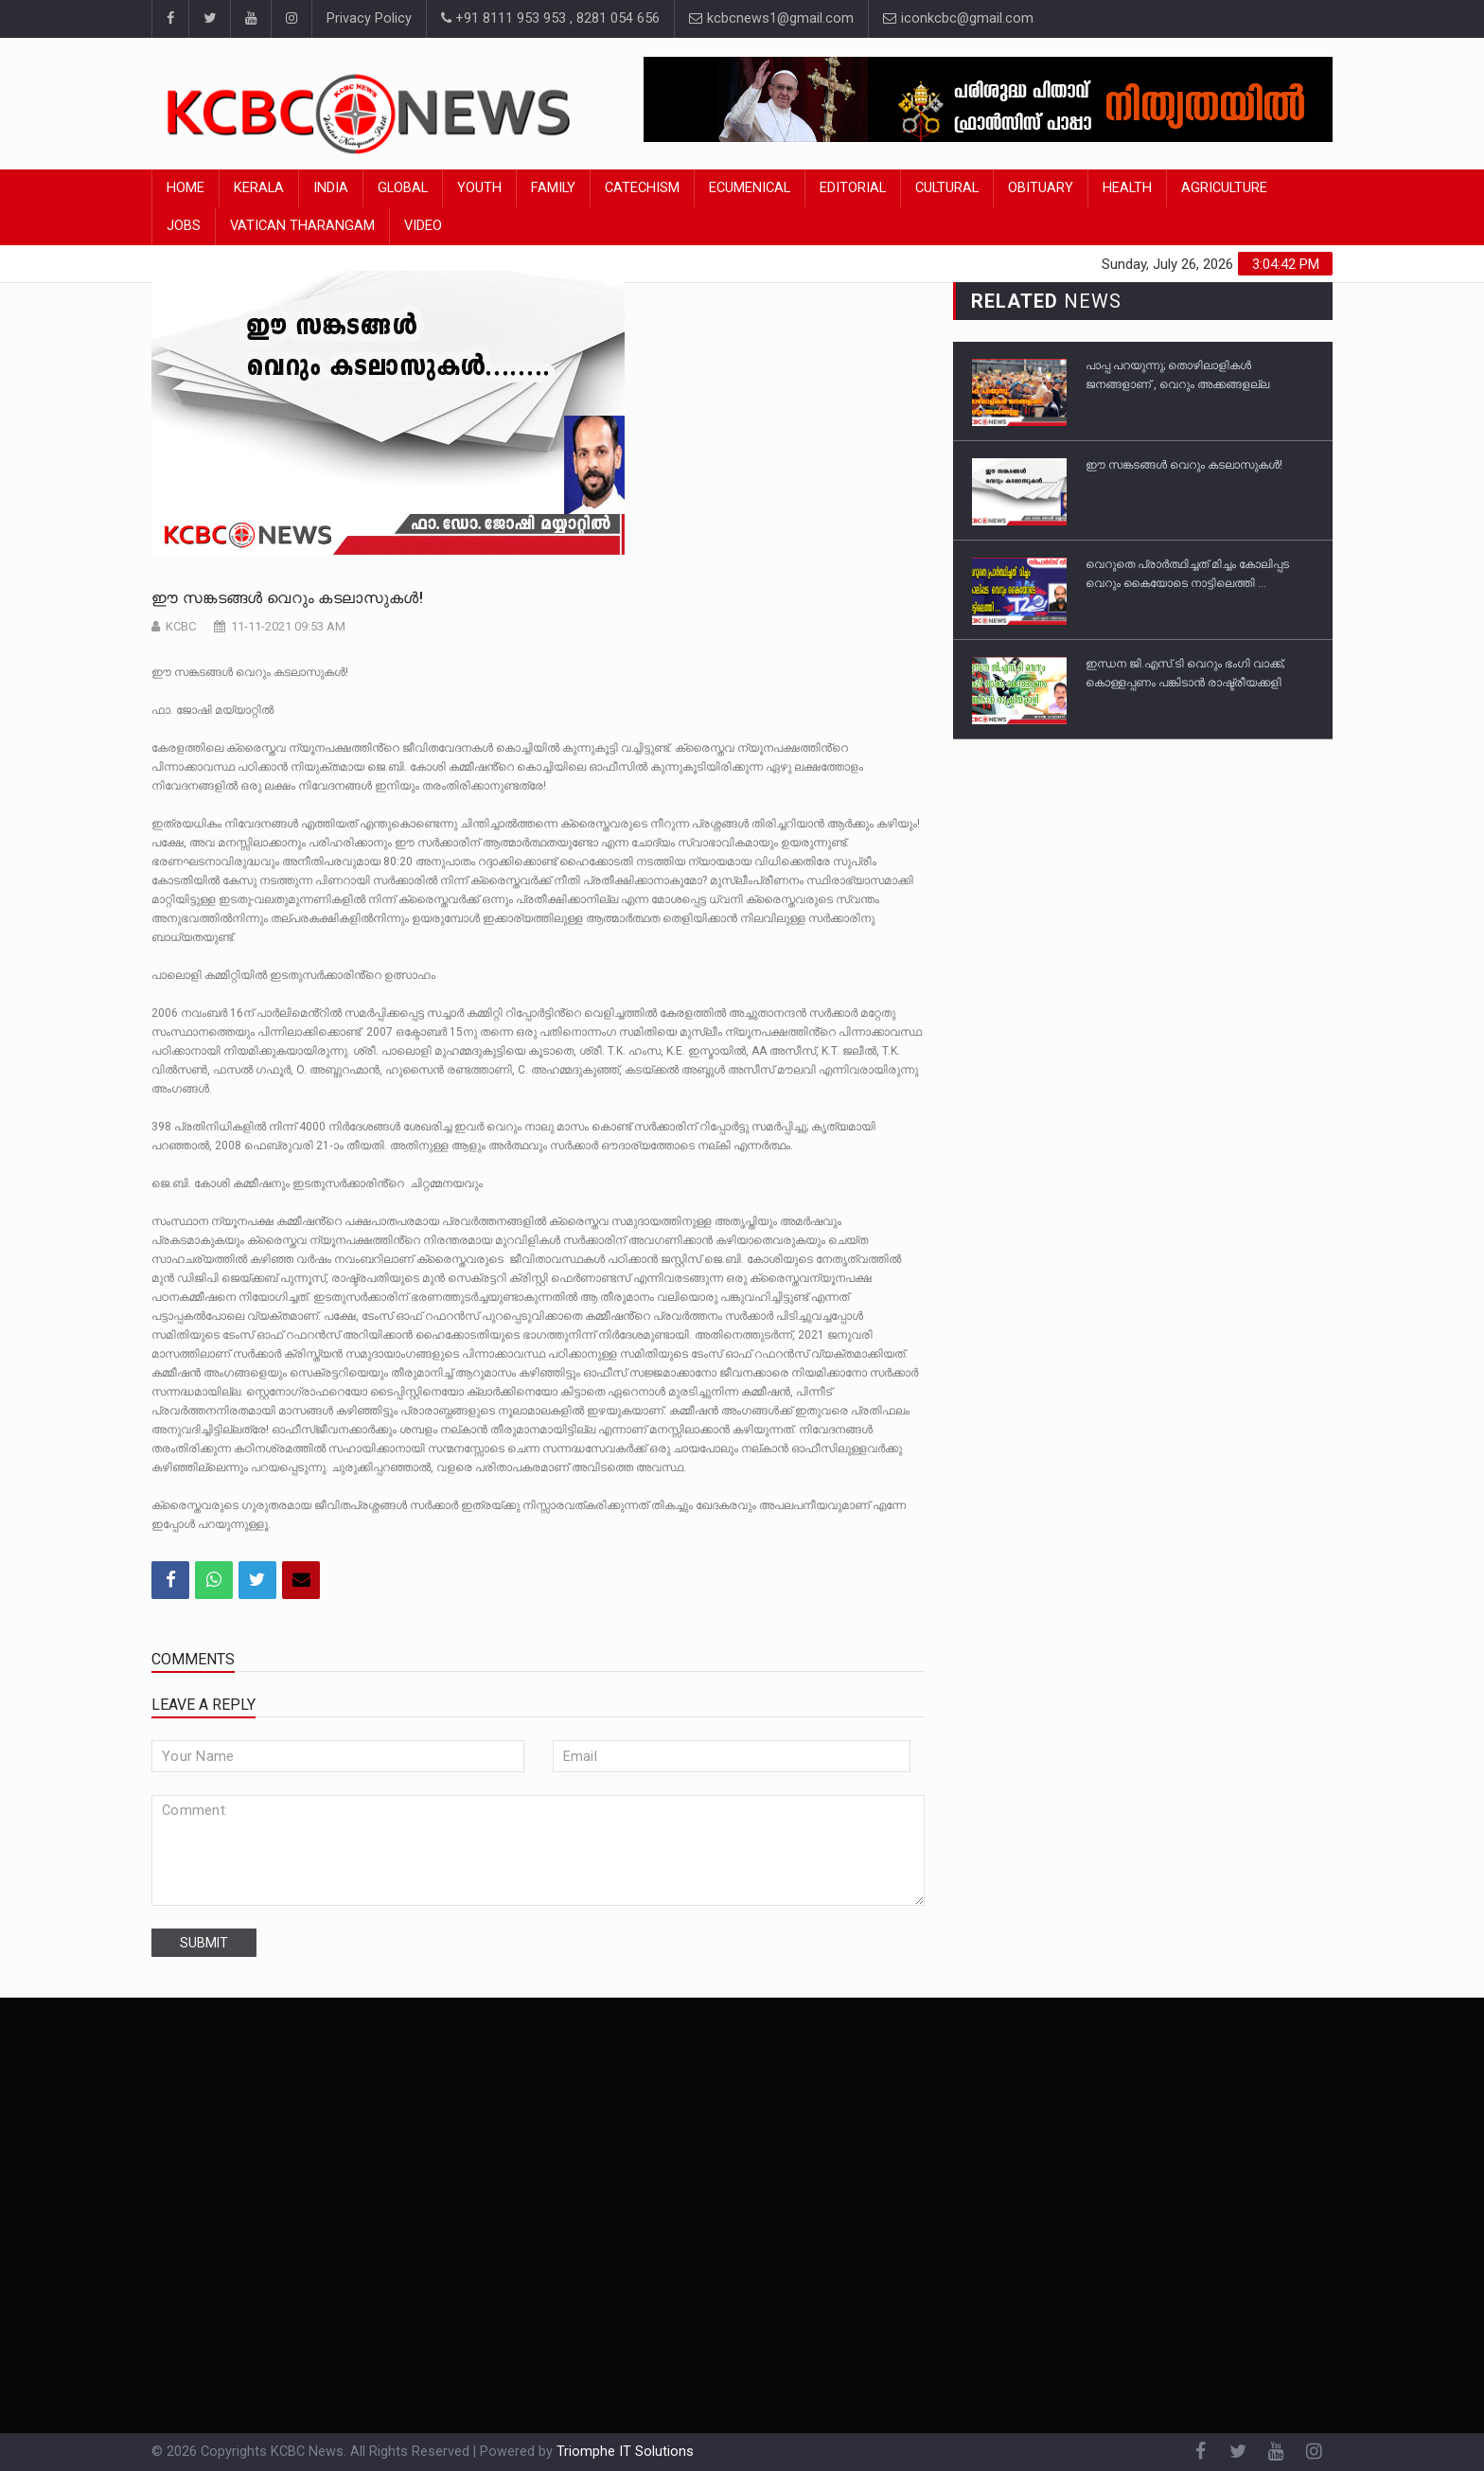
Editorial (853, 188)
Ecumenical (749, 188)
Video (423, 226)
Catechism (642, 188)
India (330, 188)
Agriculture (1224, 188)
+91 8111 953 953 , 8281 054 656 (550, 18)
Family (553, 188)
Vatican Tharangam (302, 226)
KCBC (181, 626)
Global (403, 188)
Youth (479, 188)
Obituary (1040, 188)
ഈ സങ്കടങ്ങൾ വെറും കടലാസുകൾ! (289, 598)
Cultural (947, 188)
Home (185, 188)
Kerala (259, 188)
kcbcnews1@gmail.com (771, 18)
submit (204, 1942)
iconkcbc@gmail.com (958, 18)
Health (1127, 188)
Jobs (184, 226)
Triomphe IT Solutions (625, 2452)
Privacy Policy (369, 18)
